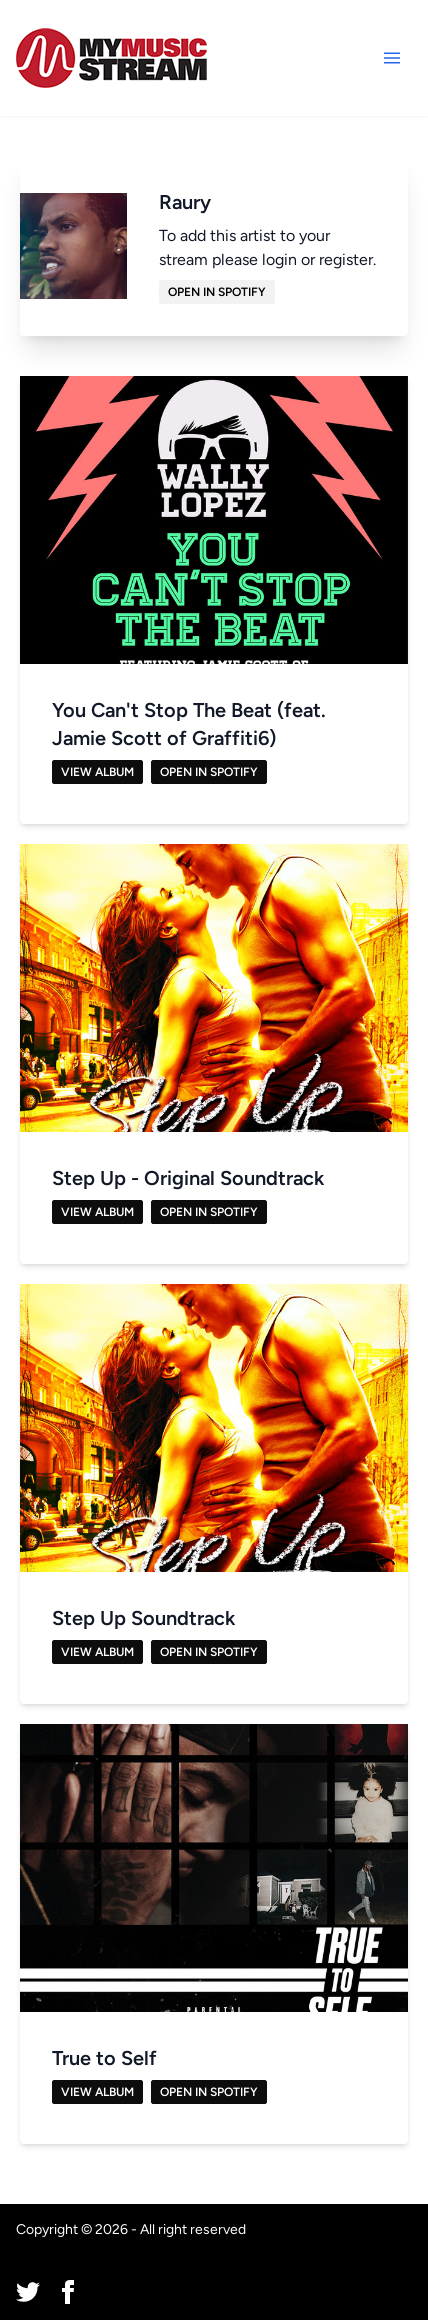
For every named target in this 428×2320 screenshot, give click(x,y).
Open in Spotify (217, 292)
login (279, 259)
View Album (97, 772)
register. (347, 259)
